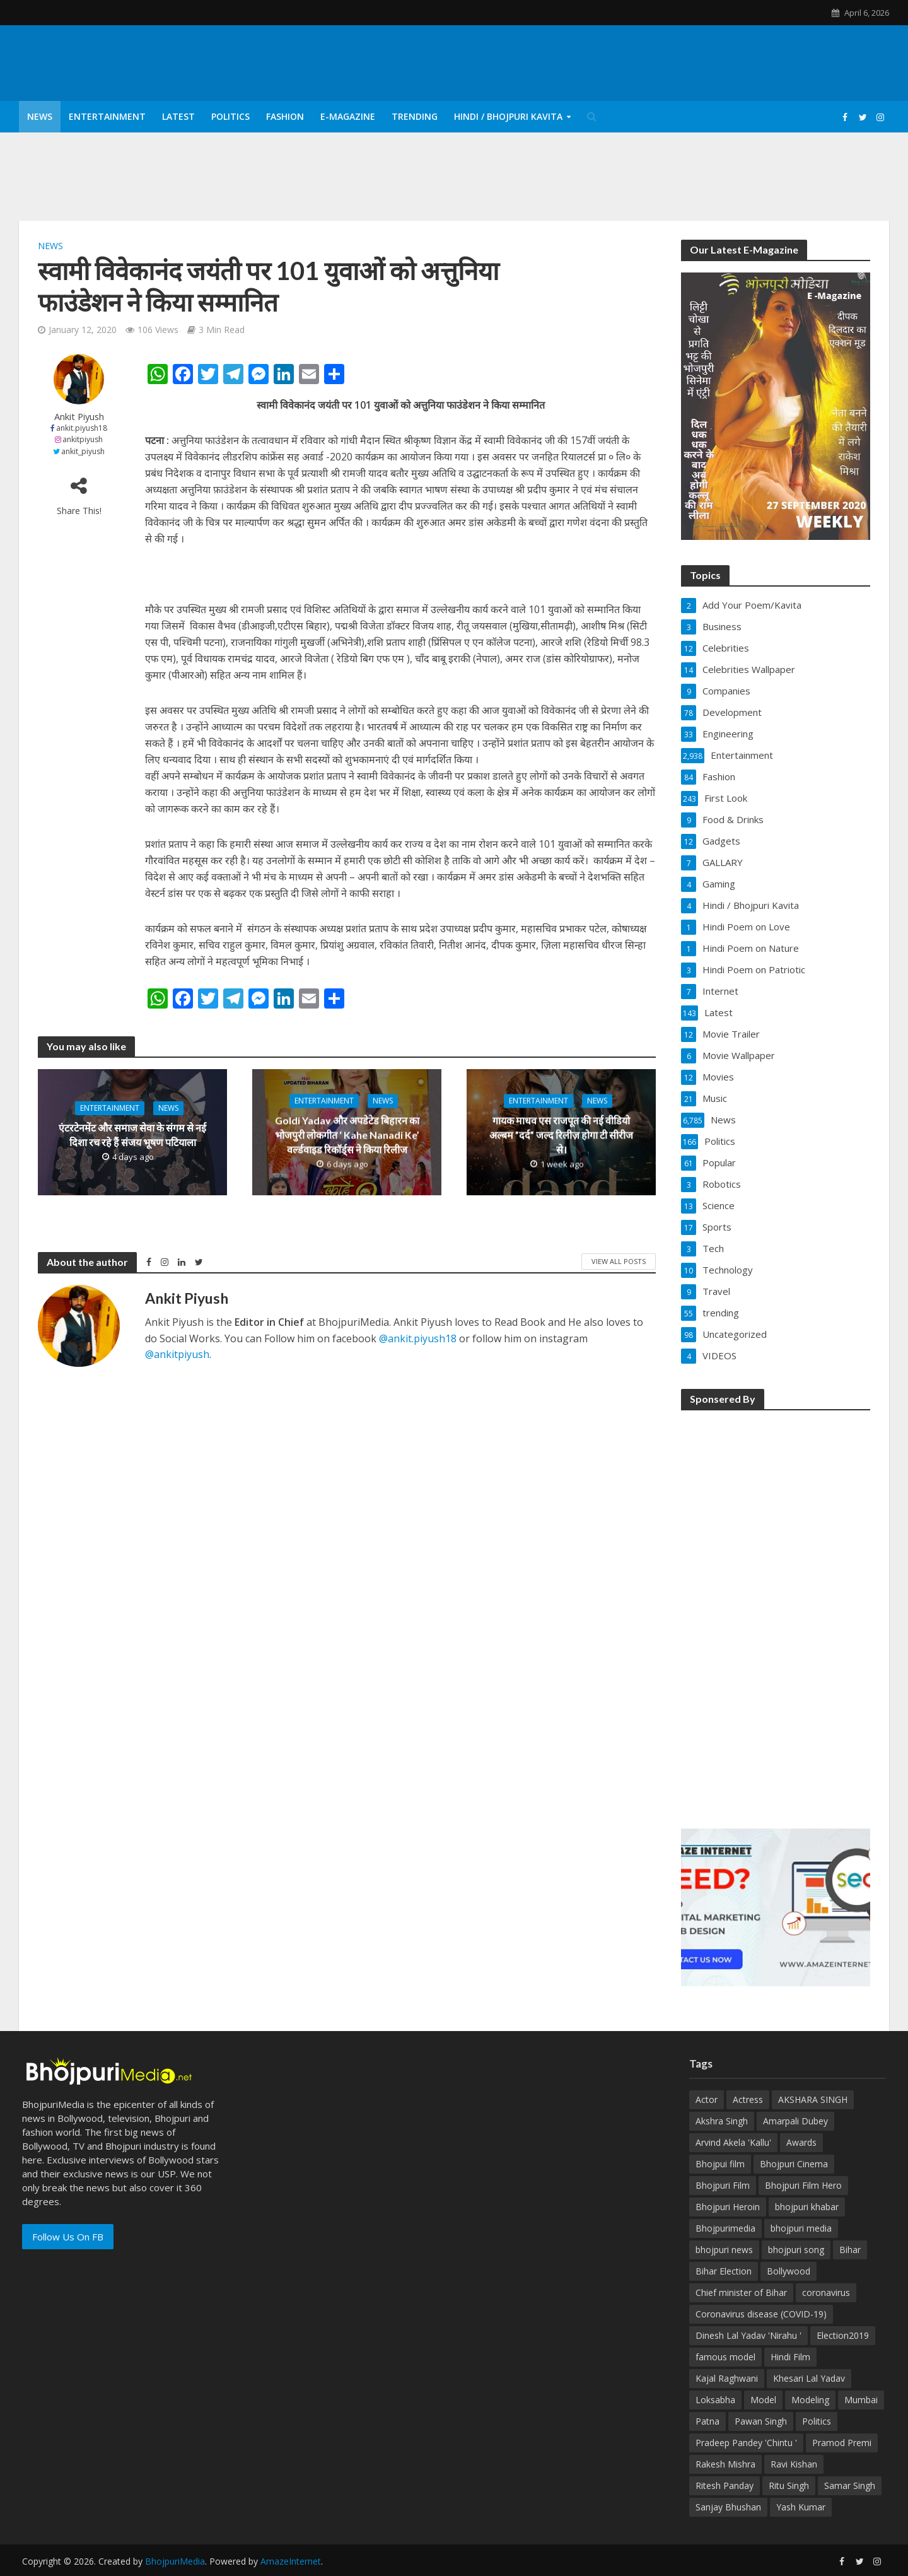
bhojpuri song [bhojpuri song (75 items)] (796, 2250)
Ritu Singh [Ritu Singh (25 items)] (789, 2485)
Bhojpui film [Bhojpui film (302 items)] (720, 2164)
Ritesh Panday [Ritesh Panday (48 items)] (725, 2485)
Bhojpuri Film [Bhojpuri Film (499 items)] (723, 2185)
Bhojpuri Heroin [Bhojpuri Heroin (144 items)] (728, 2207)
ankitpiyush (82, 439)
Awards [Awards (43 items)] (801, 2142)
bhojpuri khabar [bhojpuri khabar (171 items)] (807, 2207)
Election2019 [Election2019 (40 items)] (843, 2335)
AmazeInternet (290, 2561)
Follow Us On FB (67, 2236)
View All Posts (618, 1261)
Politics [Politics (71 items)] (816, 2421)
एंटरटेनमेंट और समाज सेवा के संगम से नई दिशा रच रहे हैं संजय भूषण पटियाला (132, 1134)
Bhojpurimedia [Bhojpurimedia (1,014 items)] (725, 2228)
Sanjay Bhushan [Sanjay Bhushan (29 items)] (728, 2507)
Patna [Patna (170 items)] (707, 2421)
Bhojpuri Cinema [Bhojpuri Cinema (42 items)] (794, 2164)
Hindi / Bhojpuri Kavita (508, 116)
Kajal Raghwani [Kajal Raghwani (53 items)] (727, 2378)
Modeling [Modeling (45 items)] (810, 2400)
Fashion (285, 116)
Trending (415, 116)
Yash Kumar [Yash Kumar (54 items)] (800, 2507)
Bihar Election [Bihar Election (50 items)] (724, 2271)
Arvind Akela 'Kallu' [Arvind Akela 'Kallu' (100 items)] (733, 2142)
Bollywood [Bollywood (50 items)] (788, 2271)
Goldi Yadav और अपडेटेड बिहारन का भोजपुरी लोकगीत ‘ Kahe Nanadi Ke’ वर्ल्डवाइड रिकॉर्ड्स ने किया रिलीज (347, 1134)
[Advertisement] (775, 1611)
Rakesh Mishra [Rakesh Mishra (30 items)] (725, 2464)
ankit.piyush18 (81, 428)
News (39, 116)
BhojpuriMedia (175, 2561)
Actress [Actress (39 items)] (748, 2099)
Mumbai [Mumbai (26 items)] (861, 2400)
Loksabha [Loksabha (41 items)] (715, 2400)
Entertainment (107, 116)
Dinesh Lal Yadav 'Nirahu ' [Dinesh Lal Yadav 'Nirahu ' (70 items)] (748, 2335)
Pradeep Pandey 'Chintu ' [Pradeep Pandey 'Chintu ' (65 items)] (746, 2443)
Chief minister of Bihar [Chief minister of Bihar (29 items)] (741, 2292)
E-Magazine (347, 116)
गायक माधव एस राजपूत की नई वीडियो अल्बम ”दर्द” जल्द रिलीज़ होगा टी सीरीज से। (561, 1134)
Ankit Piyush (79, 417)
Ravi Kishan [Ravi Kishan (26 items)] (794, 2464)
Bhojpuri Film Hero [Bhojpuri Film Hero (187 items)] (803, 2185)
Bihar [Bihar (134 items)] (850, 2250)
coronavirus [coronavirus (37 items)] (826, 2292)
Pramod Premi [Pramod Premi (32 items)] (841, 2443)
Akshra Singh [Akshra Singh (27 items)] (722, 2121)
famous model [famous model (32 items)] (725, 2357)
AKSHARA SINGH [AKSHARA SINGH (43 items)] (812, 2099)
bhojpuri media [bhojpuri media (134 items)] (801, 2228)
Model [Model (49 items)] (763, 2400)
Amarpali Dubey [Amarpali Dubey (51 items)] (795, 2121)
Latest (178, 116)
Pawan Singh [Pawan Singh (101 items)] (761, 2421)
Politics (230, 116)
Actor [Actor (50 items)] (707, 2099)
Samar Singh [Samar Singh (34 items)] (849, 2485)
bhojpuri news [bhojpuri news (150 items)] (724, 2250)
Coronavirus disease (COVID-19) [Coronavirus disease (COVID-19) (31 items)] (761, 2314)
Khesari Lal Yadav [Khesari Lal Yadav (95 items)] (809, 2378)
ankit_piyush (83, 451)
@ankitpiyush (177, 1354)
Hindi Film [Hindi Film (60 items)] (790, 2357)
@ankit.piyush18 (418, 1338)
